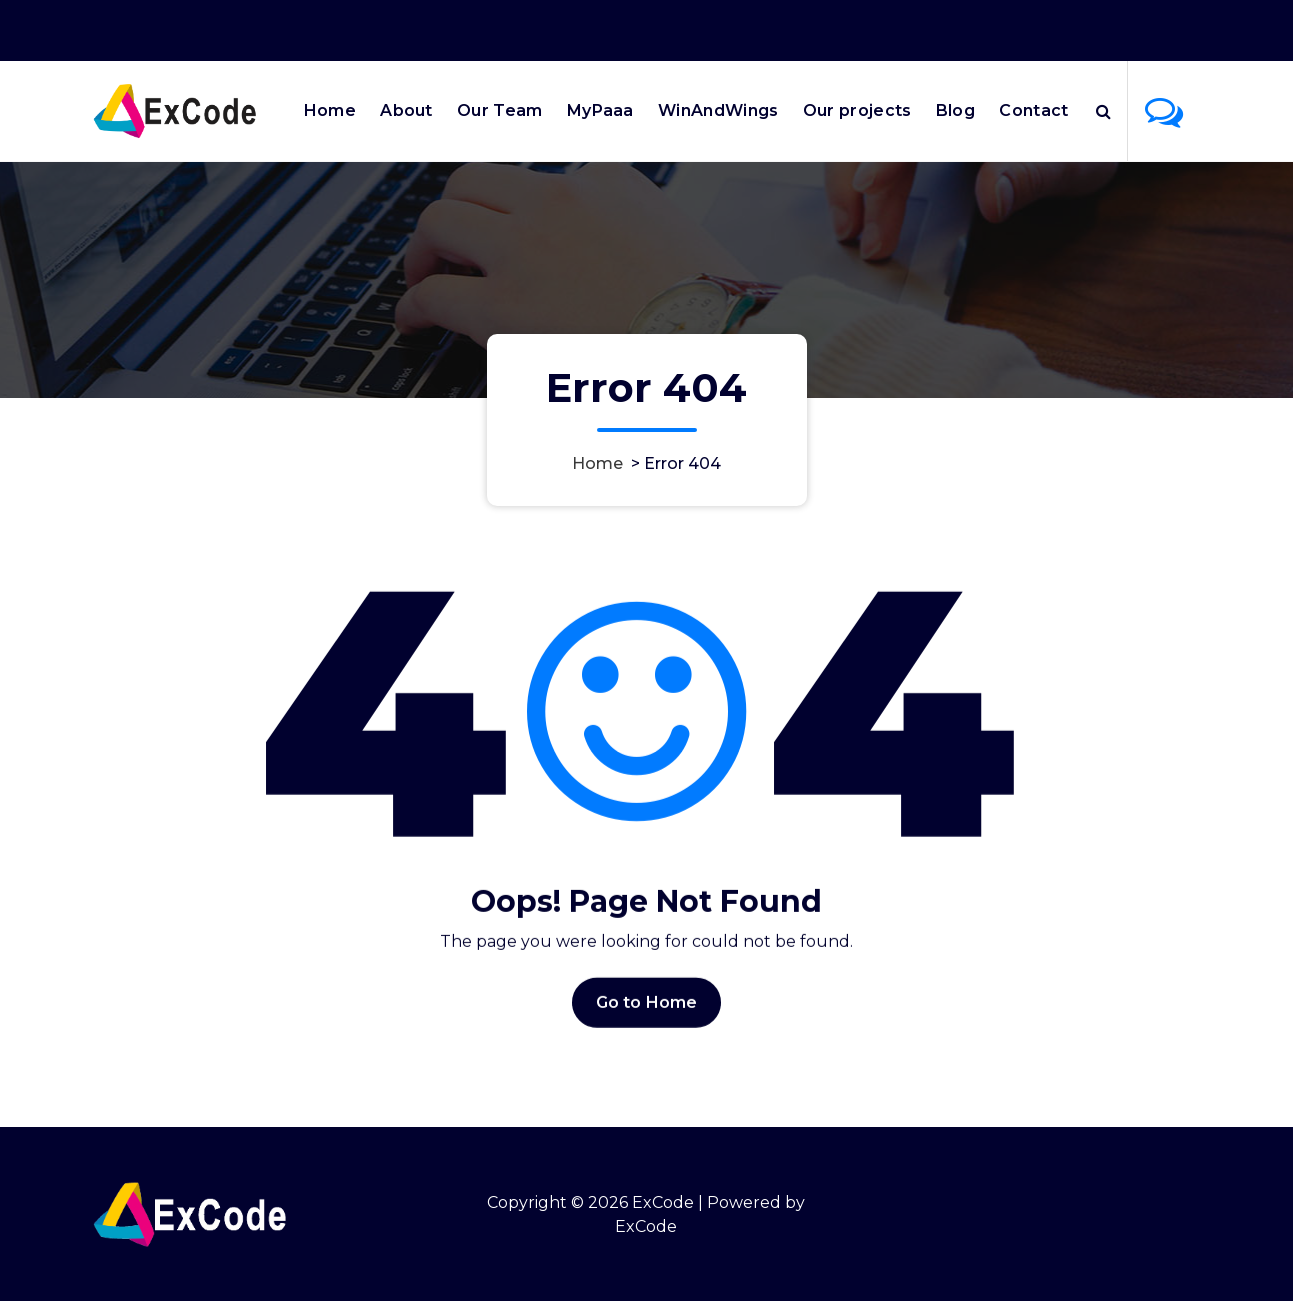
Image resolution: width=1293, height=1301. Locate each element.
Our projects (857, 110)
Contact (1033, 110)
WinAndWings (718, 110)
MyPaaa (600, 110)
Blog (955, 110)
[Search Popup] (1103, 111)
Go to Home (647, 1016)
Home (330, 110)
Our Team (499, 110)
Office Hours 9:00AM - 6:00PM (948, 27)
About (406, 110)
